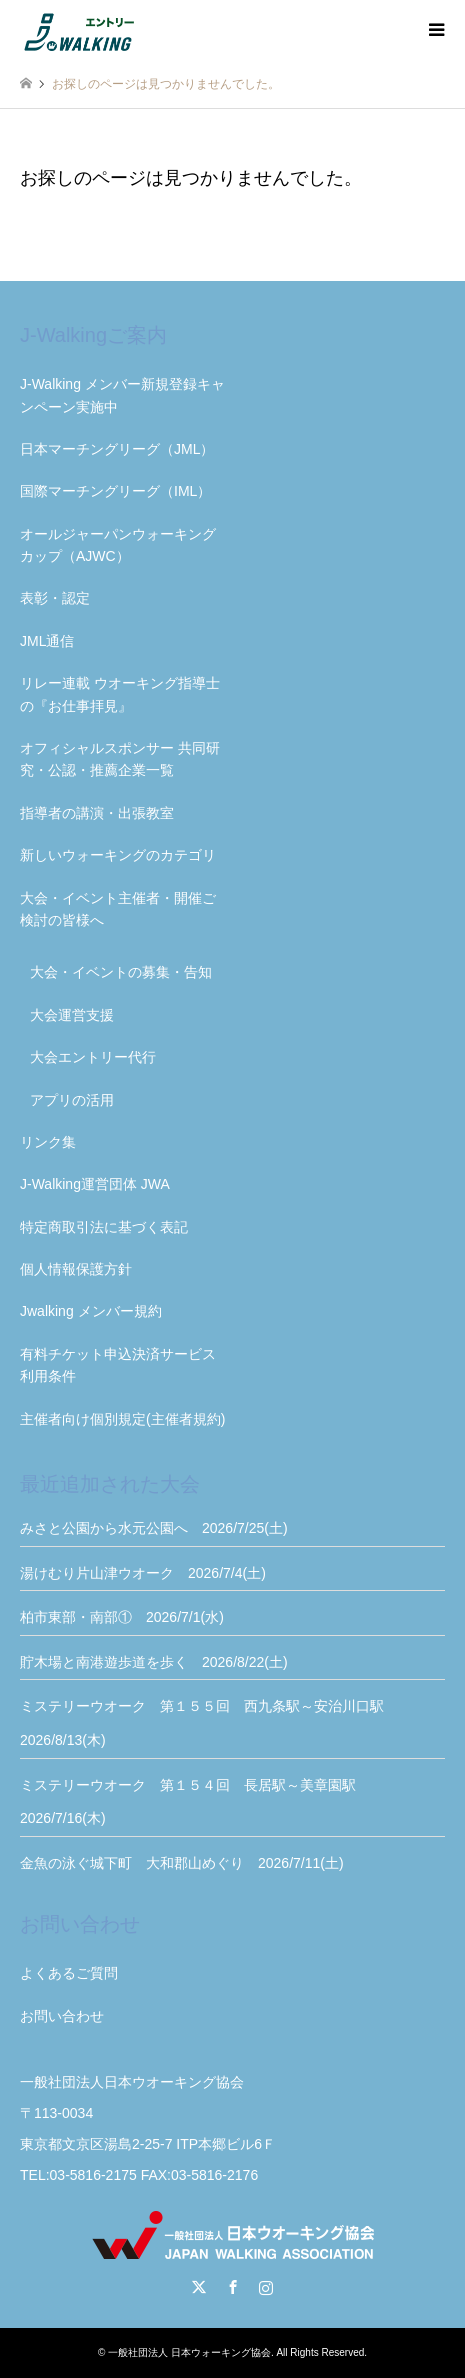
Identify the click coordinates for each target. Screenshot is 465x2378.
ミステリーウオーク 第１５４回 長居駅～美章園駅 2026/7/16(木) (195, 1802)
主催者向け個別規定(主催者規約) (122, 1419)
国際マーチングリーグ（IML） (115, 491)
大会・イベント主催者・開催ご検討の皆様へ (118, 909)
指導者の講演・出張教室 (97, 813)
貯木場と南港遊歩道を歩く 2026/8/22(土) (154, 1662)
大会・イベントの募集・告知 (121, 972)
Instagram (266, 2287)
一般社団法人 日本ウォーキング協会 (189, 2352)
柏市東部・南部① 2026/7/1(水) (122, 1617)
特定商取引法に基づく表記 (104, 1227)
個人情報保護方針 (76, 1269)
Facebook (233, 2287)
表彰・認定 (55, 598)
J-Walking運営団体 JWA (95, 1184)
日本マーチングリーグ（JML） (117, 449)
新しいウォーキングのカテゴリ (118, 855)
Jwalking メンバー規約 (91, 1311)
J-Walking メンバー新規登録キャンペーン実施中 (122, 395)
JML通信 (47, 641)
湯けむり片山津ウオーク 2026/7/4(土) (143, 1573)
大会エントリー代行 (93, 1057)
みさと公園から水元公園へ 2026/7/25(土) (154, 1528)
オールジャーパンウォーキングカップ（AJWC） (118, 545)
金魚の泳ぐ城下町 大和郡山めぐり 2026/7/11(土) (182, 1863)
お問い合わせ (62, 2016)
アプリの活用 (72, 1100)
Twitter (199, 2287)
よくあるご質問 (69, 1973)
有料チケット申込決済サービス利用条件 (118, 1365)
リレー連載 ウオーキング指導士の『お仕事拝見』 (120, 694)
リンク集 (48, 1142)
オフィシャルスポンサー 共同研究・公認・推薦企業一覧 (120, 759)
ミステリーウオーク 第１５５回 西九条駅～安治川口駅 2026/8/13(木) (209, 1723)
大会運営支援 (72, 1015)
